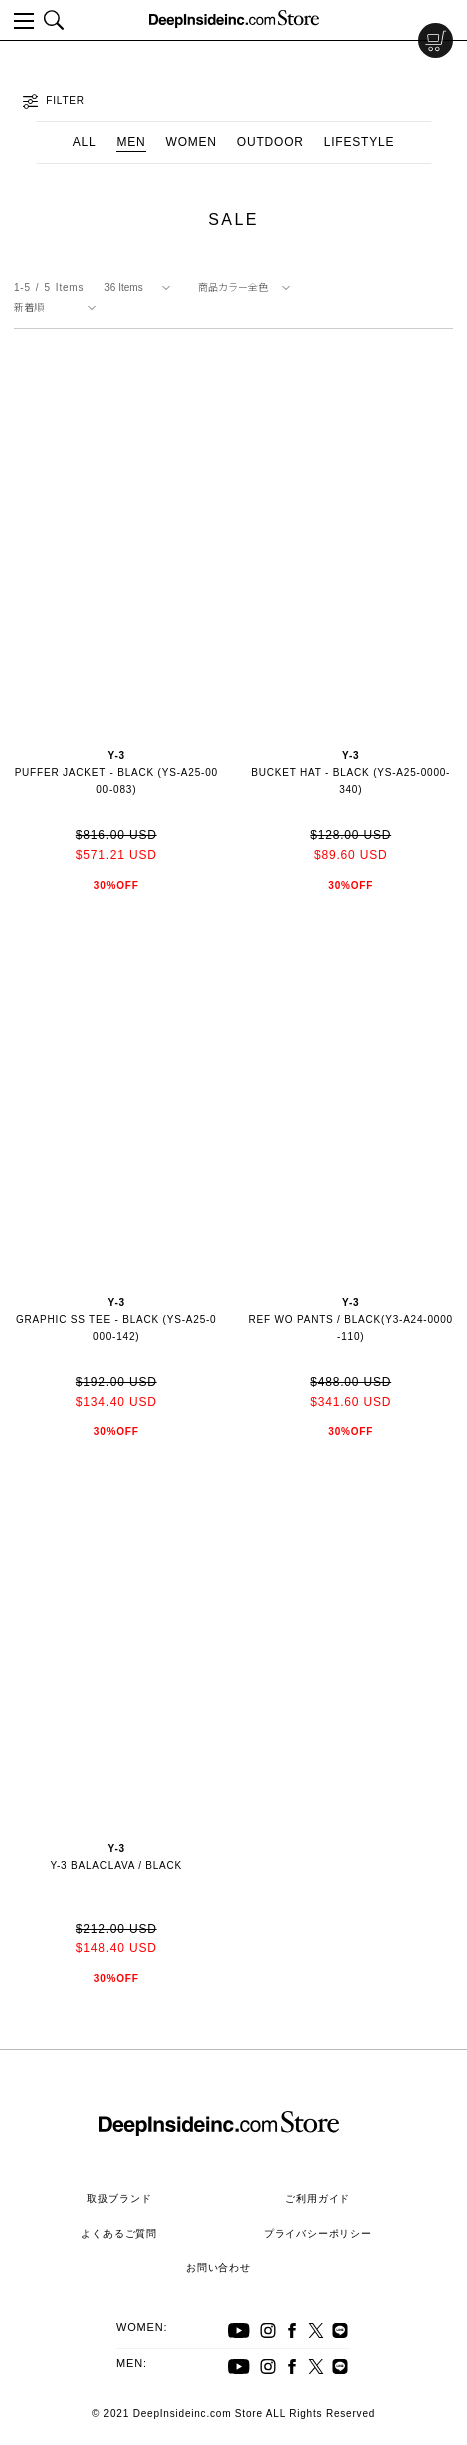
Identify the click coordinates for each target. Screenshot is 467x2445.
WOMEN (191, 142)
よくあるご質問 (119, 2233)
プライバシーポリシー (318, 2233)
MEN (130, 142)
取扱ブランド (119, 2198)
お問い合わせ (218, 2267)
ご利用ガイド (317, 2198)
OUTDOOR (270, 142)
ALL (85, 142)
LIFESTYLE (359, 142)
